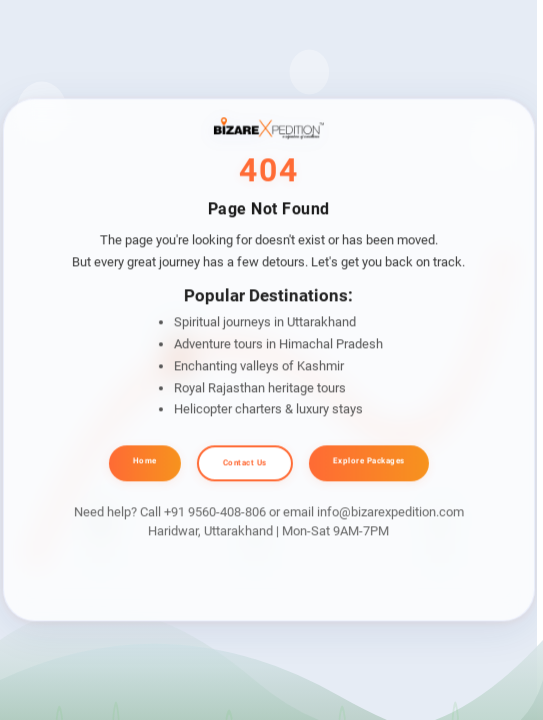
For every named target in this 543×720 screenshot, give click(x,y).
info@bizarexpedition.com (390, 511)
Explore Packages (369, 460)
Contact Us (245, 462)
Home (145, 460)
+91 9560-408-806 (215, 511)
